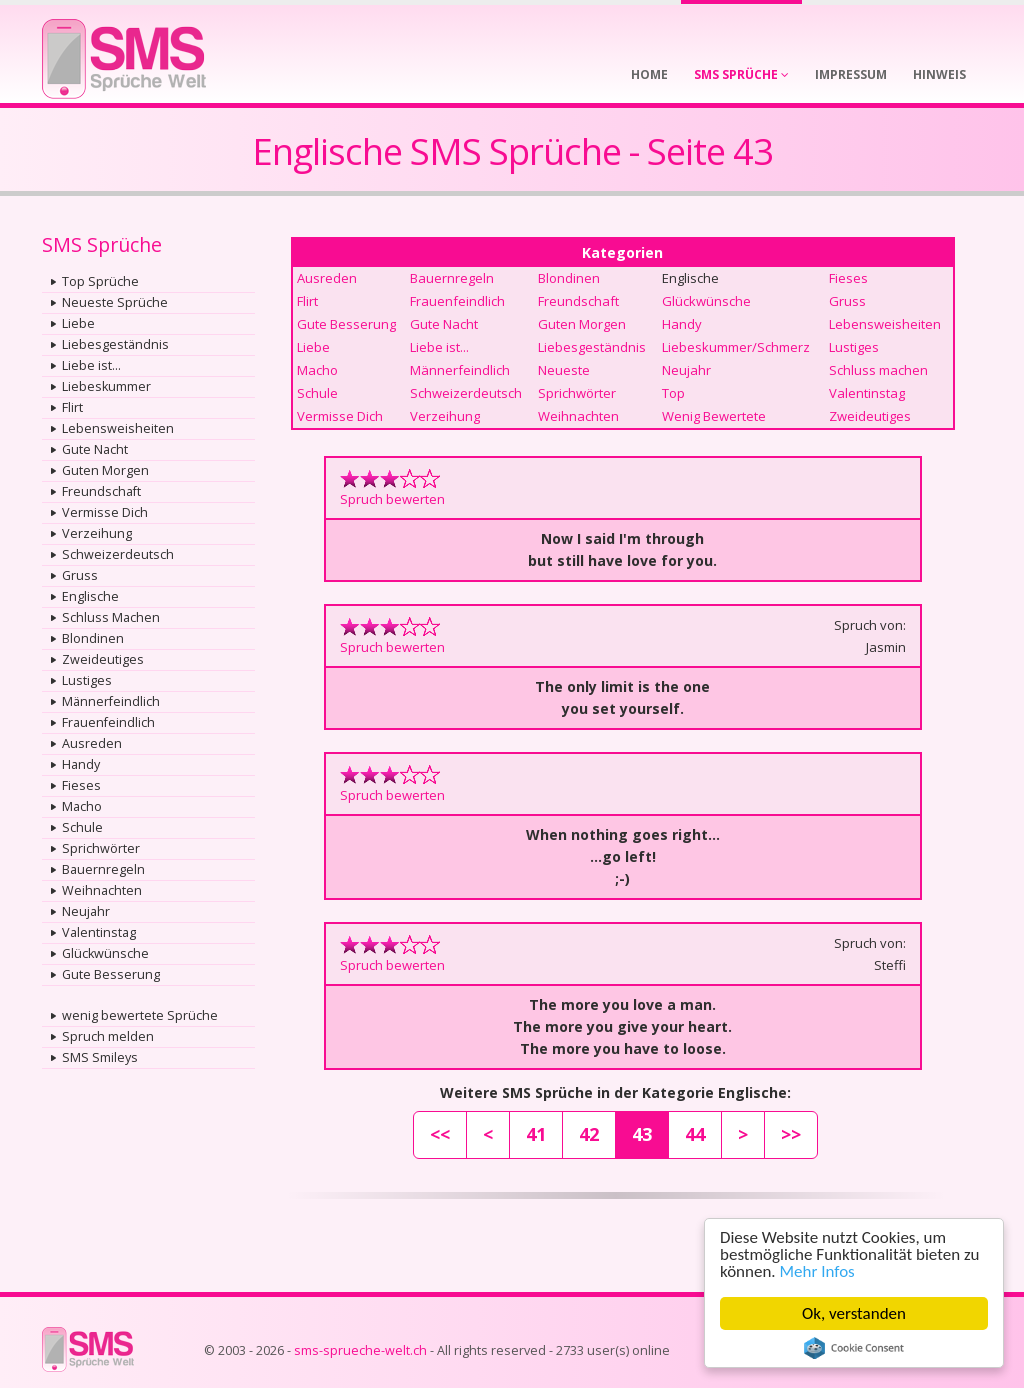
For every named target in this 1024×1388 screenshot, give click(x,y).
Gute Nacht (95, 449)
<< (440, 1134)
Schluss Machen (111, 617)
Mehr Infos (817, 1271)
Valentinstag (99, 932)
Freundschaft (101, 491)
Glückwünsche (105, 953)
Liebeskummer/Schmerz (736, 347)
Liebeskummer (106, 386)
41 (536, 1134)
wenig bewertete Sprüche (140, 1015)
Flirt (72, 407)
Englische (90, 596)
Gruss (80, 575)
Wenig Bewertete (714, 416)
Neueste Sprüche (115, 302)
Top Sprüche (100, 281)
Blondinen (93, 638)
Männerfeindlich (111, 701)
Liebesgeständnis (115, 344)
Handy (81, 764)
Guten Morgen (105, 470)
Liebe (78, 323)
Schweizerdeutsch (118, 554)
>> (791, 1134)
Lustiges (87, 680)
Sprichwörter (101, 848)
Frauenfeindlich (108, 722)
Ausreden (92, 743)
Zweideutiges (103, 659)
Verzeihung (97, 533)
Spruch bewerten (392, 499)
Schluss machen (878, 370)
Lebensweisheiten (118, 428)
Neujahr (86, 911)
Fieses (81, 785)
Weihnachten (102, 890)
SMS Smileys (100, 1057)
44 (695, 1134)
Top (673, 393)
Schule (82, 827)
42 (589, 1134)
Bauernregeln (103, 869)
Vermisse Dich (105, 512)
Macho (82, 806)
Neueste (564, 370)
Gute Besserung (111, 974)
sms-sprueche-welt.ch (360, 1350)
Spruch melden (108, 1036)
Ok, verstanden (854, 1313)
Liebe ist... (91, 365)
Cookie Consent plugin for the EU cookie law (854, 1348)
